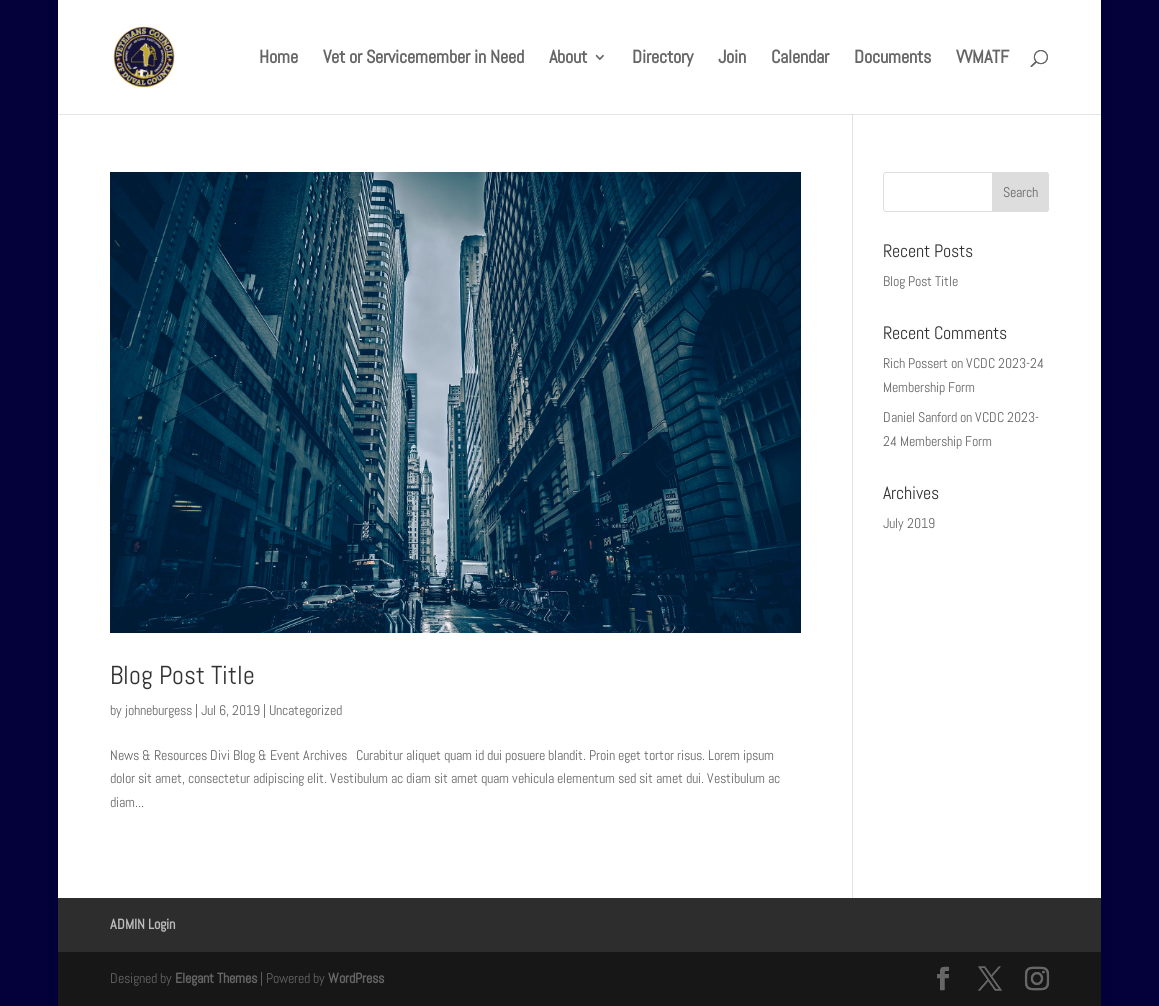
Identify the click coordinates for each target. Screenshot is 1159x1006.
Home (278, 59)
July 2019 (909, 523)
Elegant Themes (216, 978)
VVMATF (982, 59)
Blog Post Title (182, 675)
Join (732, 59)
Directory (662, 59)
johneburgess (158, 710)
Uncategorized (305, 710)
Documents (892, 59)
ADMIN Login (142, 924)
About (568, 59)
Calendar (800, 59)
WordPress (356, 978)
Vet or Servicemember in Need (423, 59)
